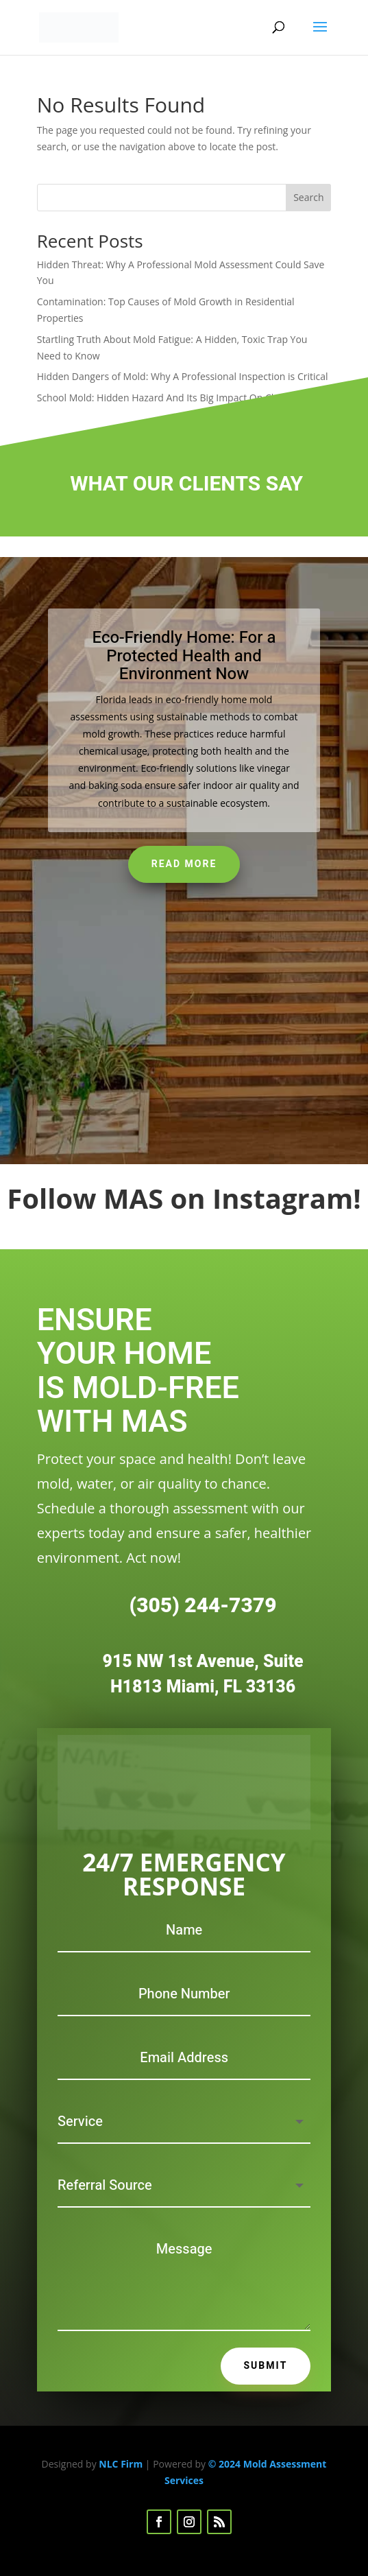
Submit (266, 2366)
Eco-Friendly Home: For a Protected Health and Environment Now (183, 656)
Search (308, 197)
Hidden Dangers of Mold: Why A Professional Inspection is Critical (182, 376)
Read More (184, 864)
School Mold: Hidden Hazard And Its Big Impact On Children (170, 397)
